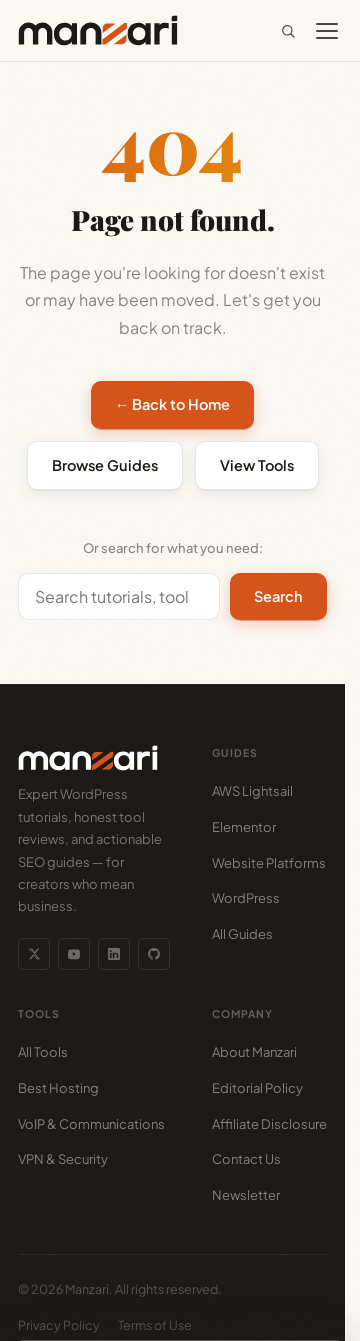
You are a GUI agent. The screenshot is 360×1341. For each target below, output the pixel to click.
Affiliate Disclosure (269, 1124)
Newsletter (246, 1195)
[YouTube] (74, 954)
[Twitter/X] (34, 954)
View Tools (257, 465)
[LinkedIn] (114, 954)
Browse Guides (105, 465)
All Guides (242, 934)
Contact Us (246, 1159)
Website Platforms (269, 863)
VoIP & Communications (91, 1124)
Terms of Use (155, 1325)
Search (278, 596)
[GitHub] (154, 954)
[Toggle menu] (327, 31)
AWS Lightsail (252, 791)
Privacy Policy (59, 1325)
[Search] (288, 31)
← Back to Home (173, 404)
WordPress (246, 898)
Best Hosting (58, 1088)
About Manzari (254, 1052)
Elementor (244, 827)
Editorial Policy (257, 1088)
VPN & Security (63, 1159)
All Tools (43, 1052)
